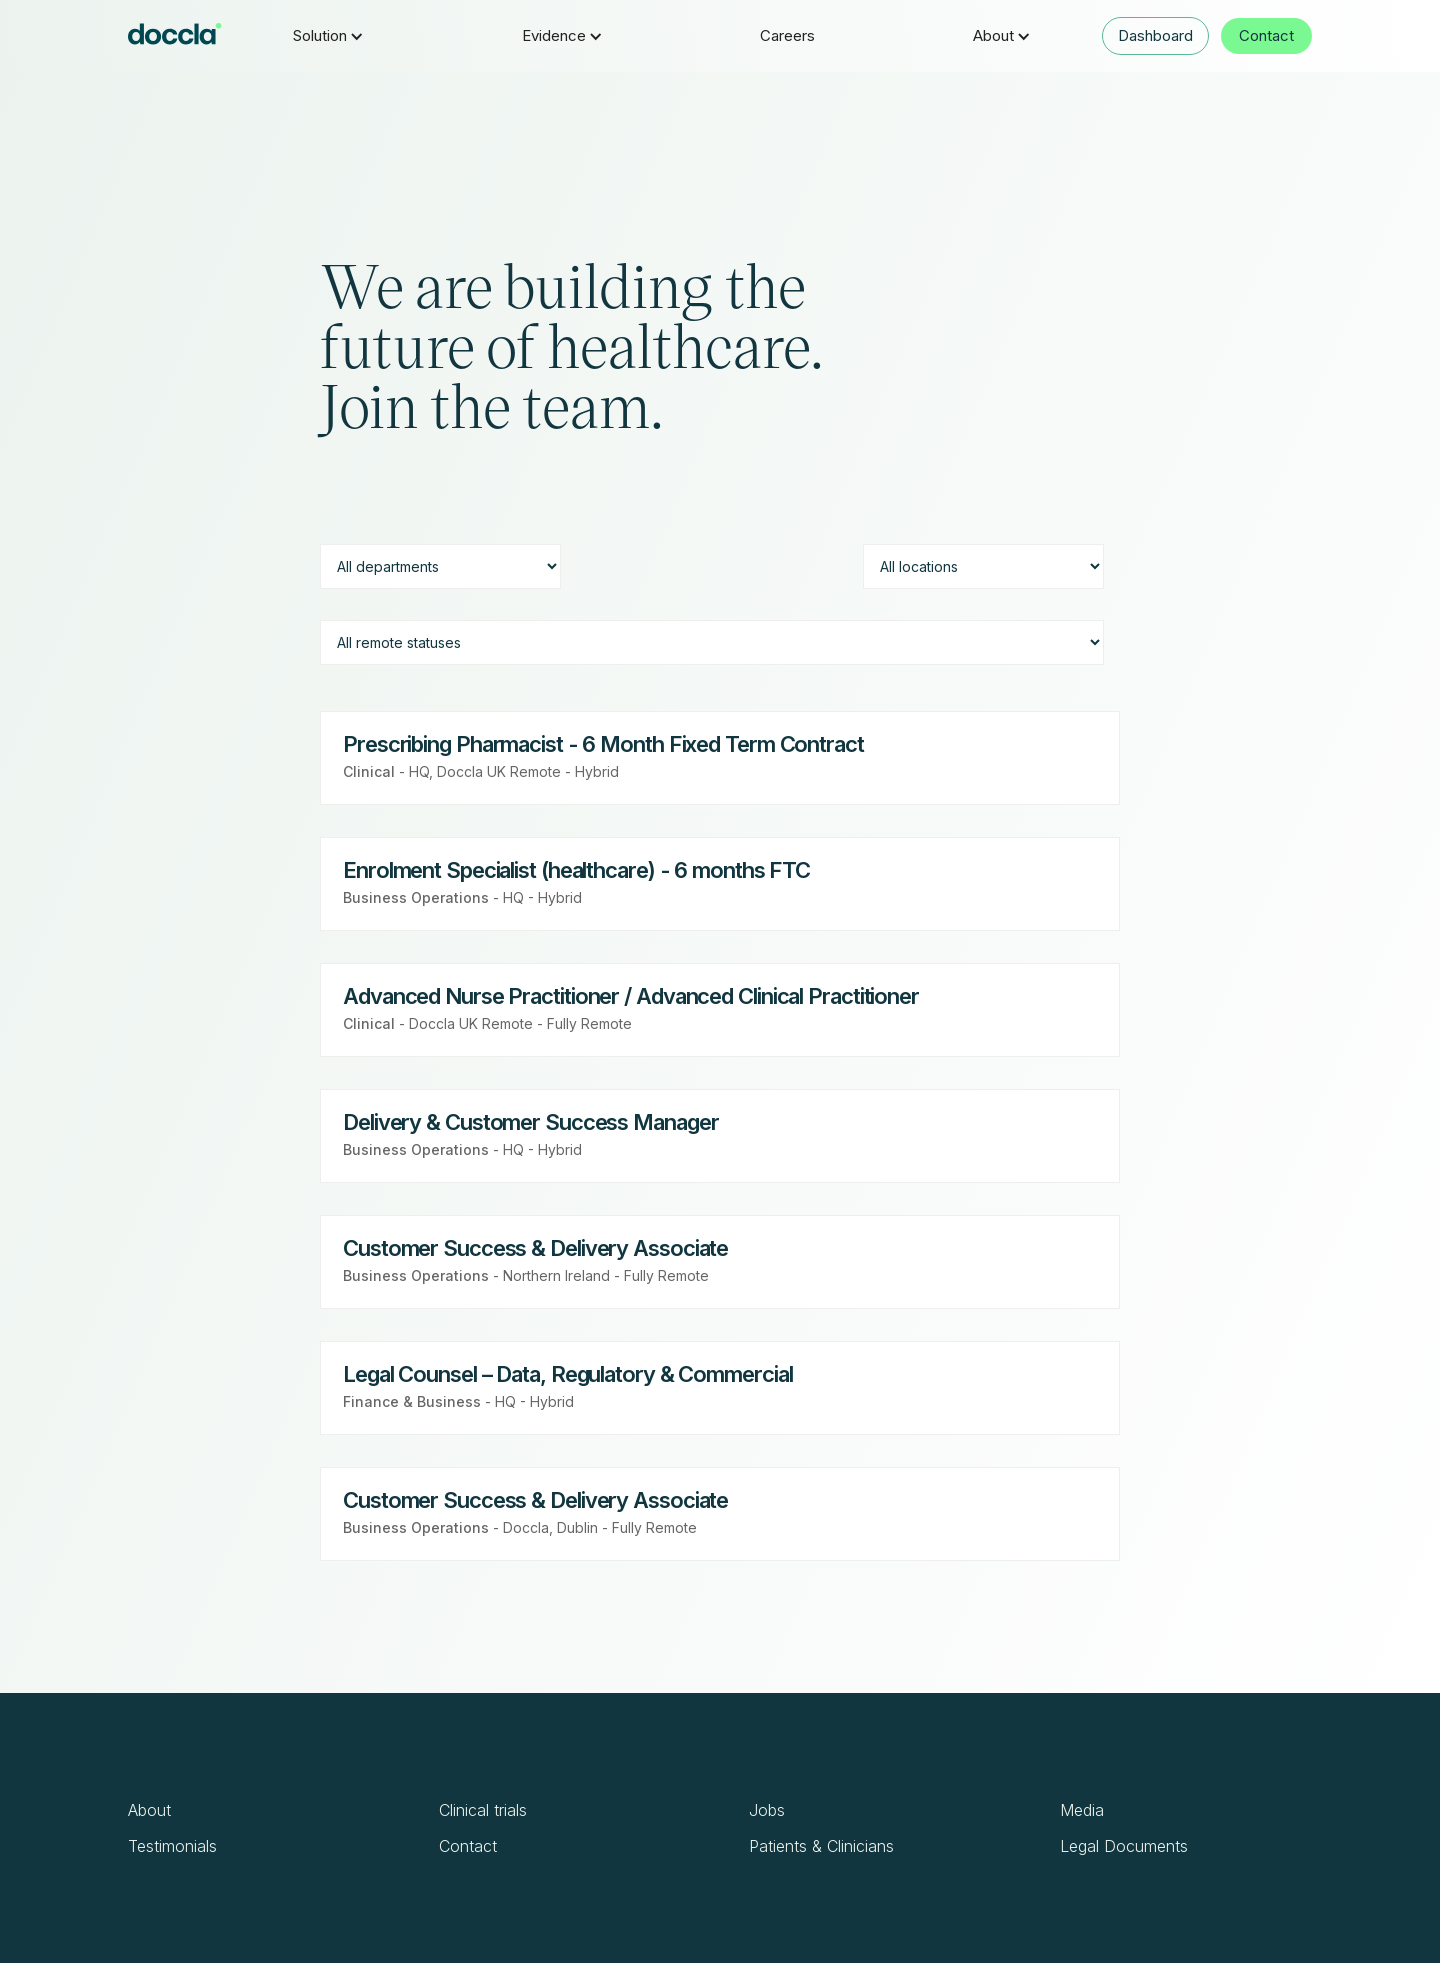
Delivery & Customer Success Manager (531, 1122)
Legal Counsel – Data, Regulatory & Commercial (568, 1374)
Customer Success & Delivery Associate (535, 1248)
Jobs (767, 1810)
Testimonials (172, 1846)
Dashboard (1155, 35)
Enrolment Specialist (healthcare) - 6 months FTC (576, 870)
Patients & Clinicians (821, 1846)
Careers (787, 35)
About (149, 1810)
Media (1082, 1810)
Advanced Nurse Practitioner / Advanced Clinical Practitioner (631, 996)
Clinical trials (483, 1810)
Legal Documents (1124, 1846)
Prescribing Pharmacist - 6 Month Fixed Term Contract (603, 744)
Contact (1266, 35)
